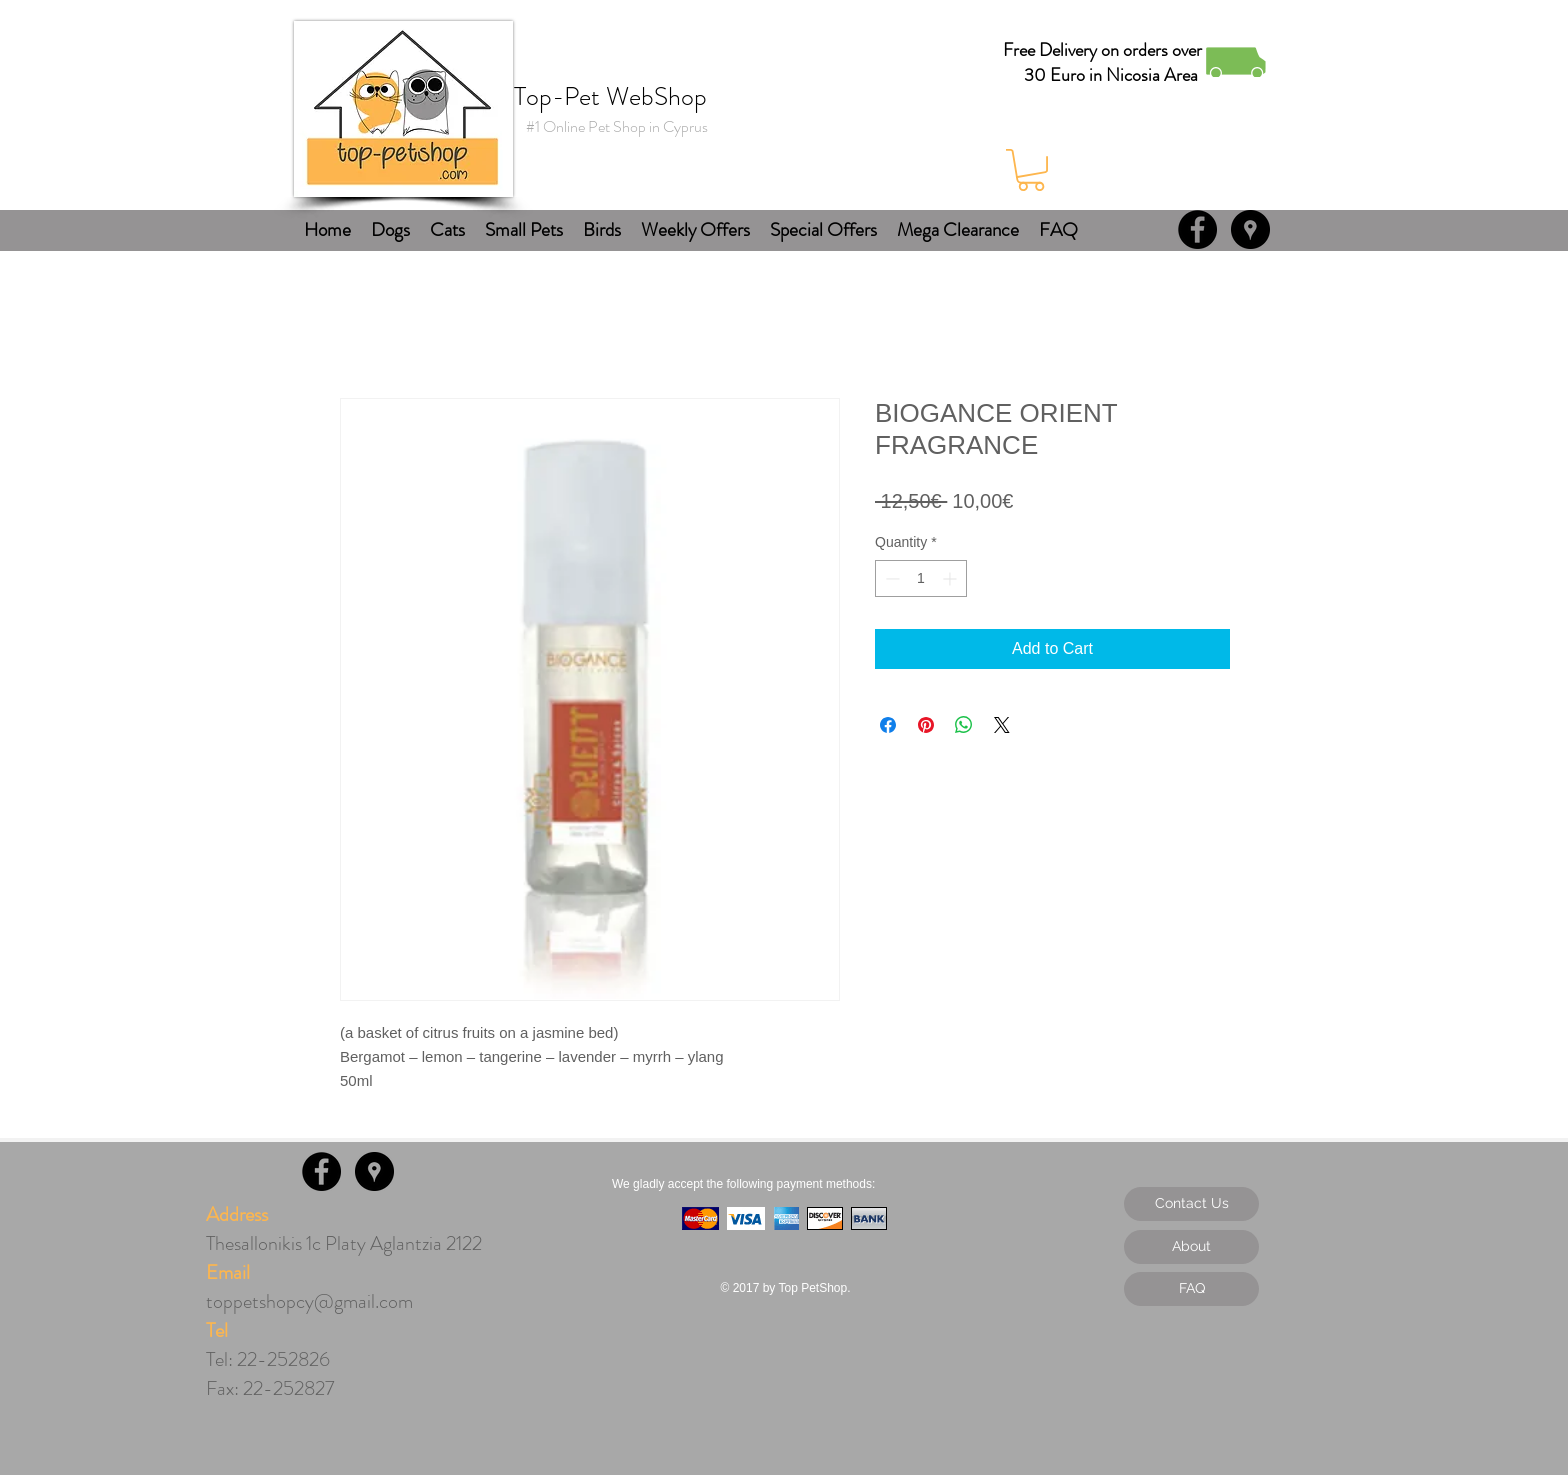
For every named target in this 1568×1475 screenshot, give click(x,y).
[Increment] (951, 578)
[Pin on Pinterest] (926, 725)
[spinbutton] (921, 578)
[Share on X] (1002, 725)
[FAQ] (1191, 1289)
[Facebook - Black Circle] (1197, 229)
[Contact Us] (1191, 1204)
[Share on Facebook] (888, 725)
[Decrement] (890, 578)
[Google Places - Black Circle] (1250, 229)
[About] (1191, 1247)
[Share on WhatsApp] (964, 725)
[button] (1031, 170)
